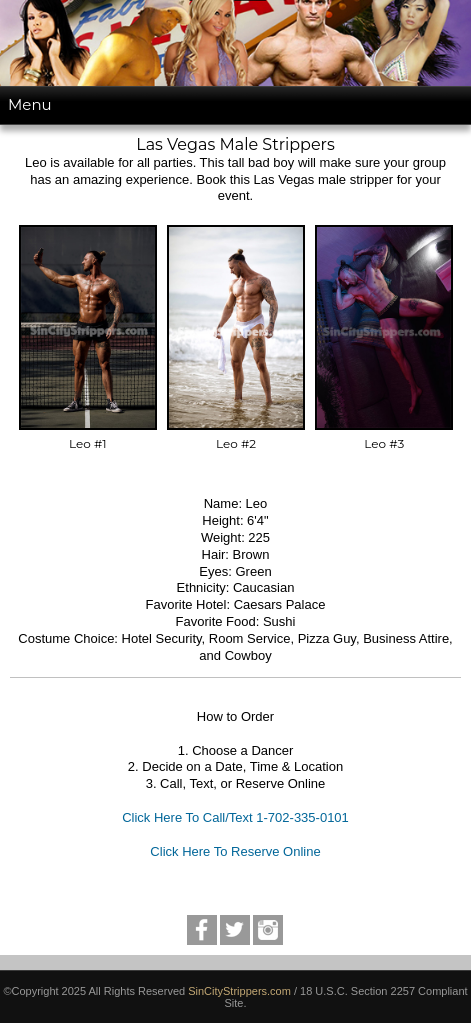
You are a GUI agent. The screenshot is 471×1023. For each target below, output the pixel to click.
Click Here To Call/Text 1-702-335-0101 (235, 817)
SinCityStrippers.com (239, 991)
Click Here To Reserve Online (235, 851)
